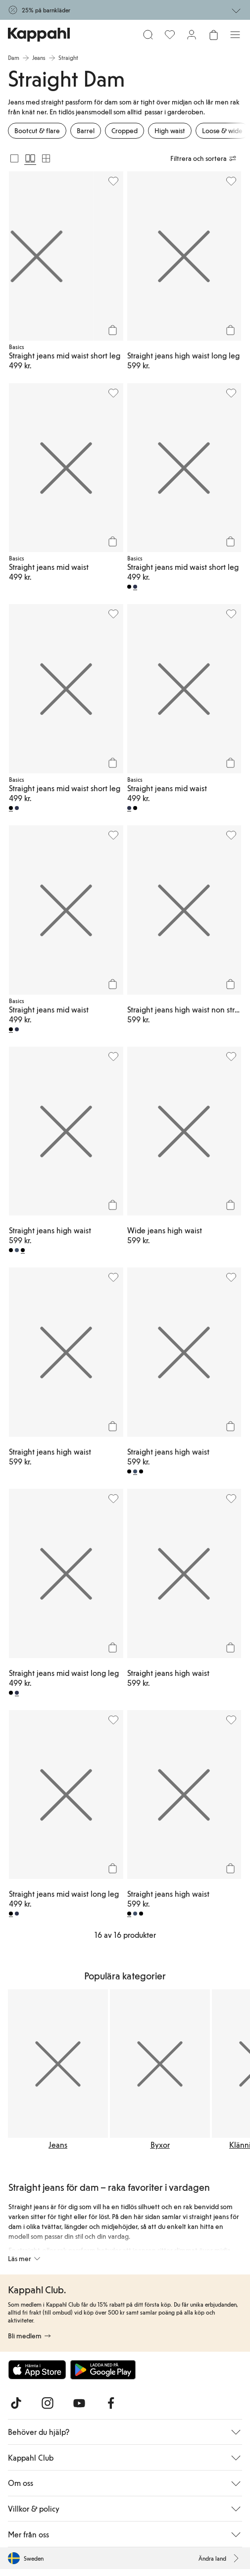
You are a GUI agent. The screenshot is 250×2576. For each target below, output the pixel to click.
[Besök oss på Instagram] (47, 2403)
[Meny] (235, 35)
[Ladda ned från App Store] (37, 2369)
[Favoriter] (170, 35)
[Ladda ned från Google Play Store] (103, 2369)
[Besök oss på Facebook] (111, 2403)
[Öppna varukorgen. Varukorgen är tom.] (213, 35)
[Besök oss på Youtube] (79, 2403)
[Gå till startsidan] (39, 35)
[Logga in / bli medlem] (191, 35)
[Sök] (148, 35)
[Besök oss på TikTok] (16, 2403)
